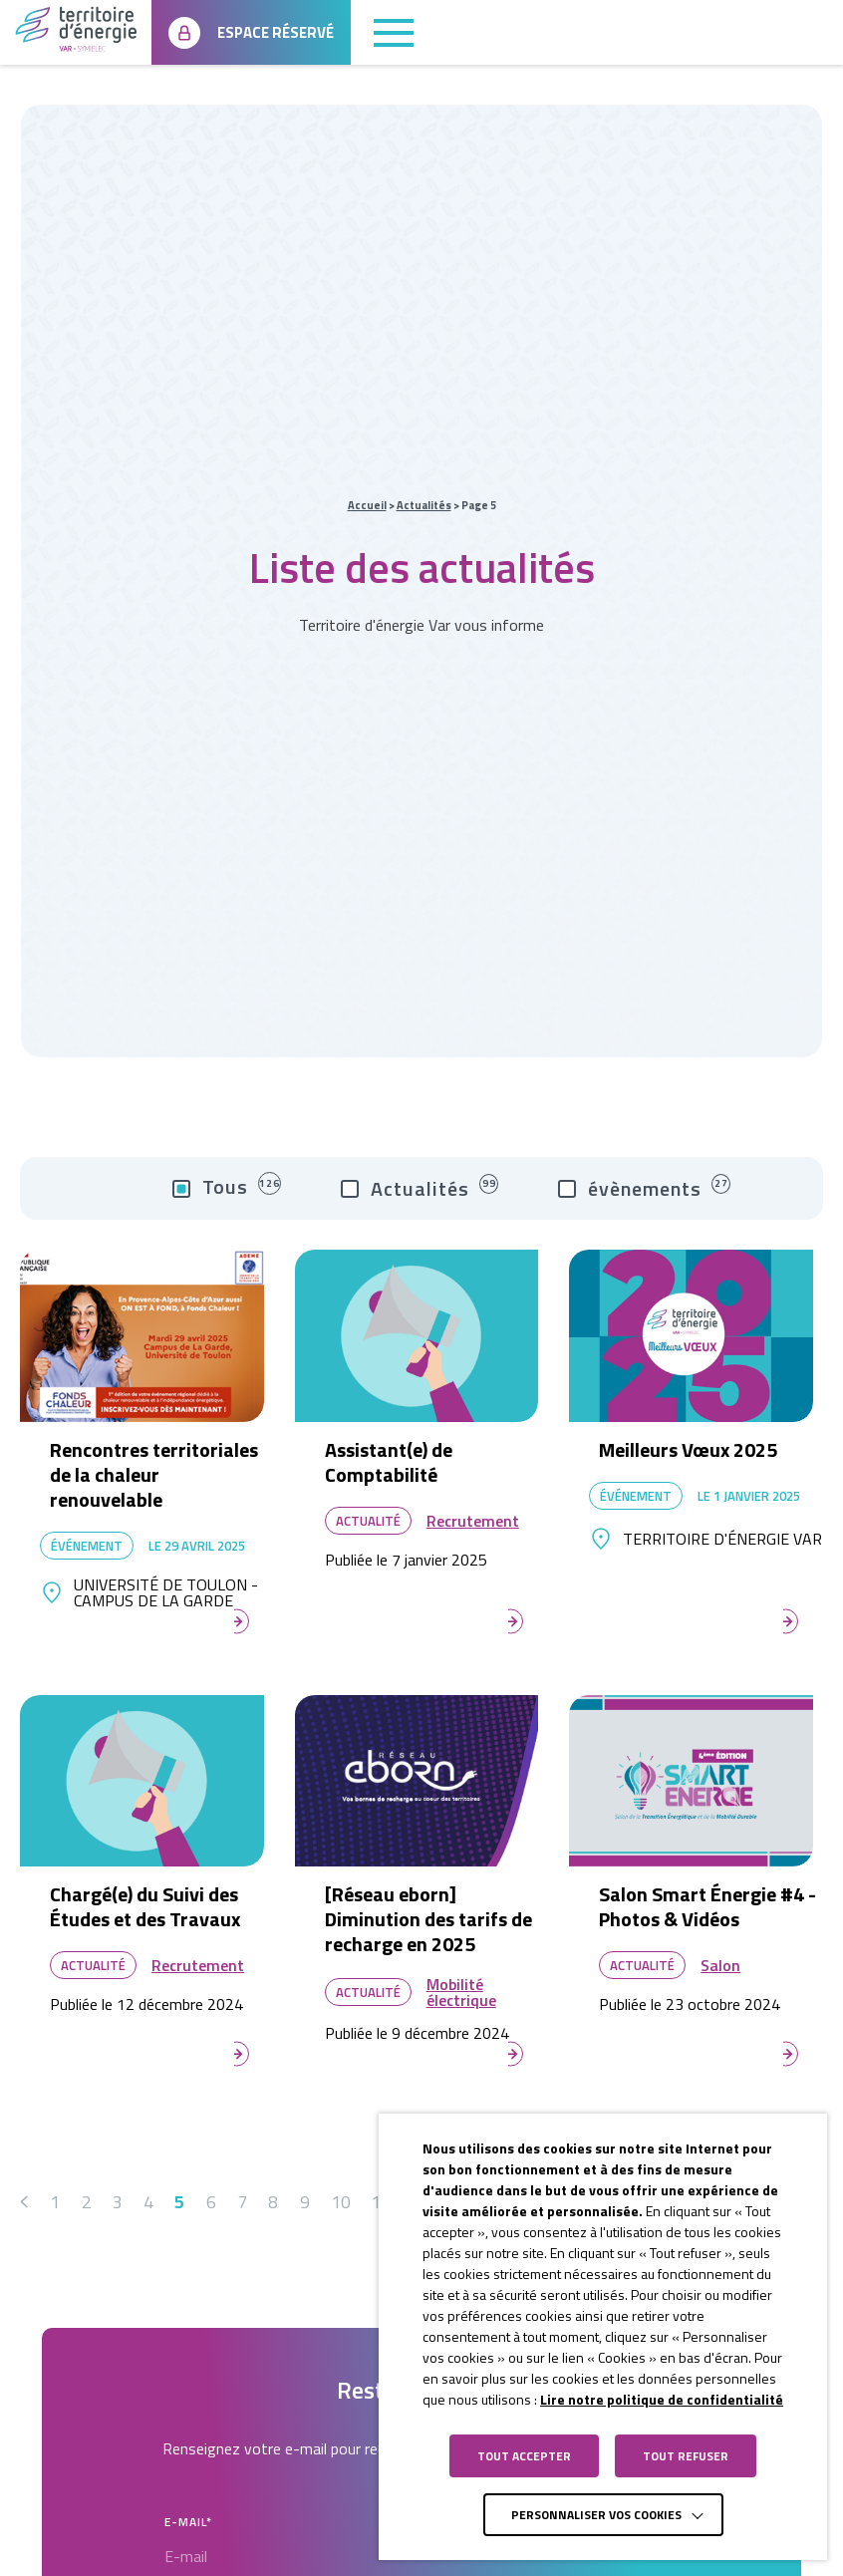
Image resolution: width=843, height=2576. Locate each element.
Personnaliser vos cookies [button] (596, 2514)
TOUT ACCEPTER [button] (524, 2455)
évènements (644, 1189)
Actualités (424, 505)
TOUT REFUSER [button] (685, 2455)
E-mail (188, 2521)
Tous (226, 1188)
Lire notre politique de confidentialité (661, 2399)
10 (340, 2201)
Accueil (367, 505)
